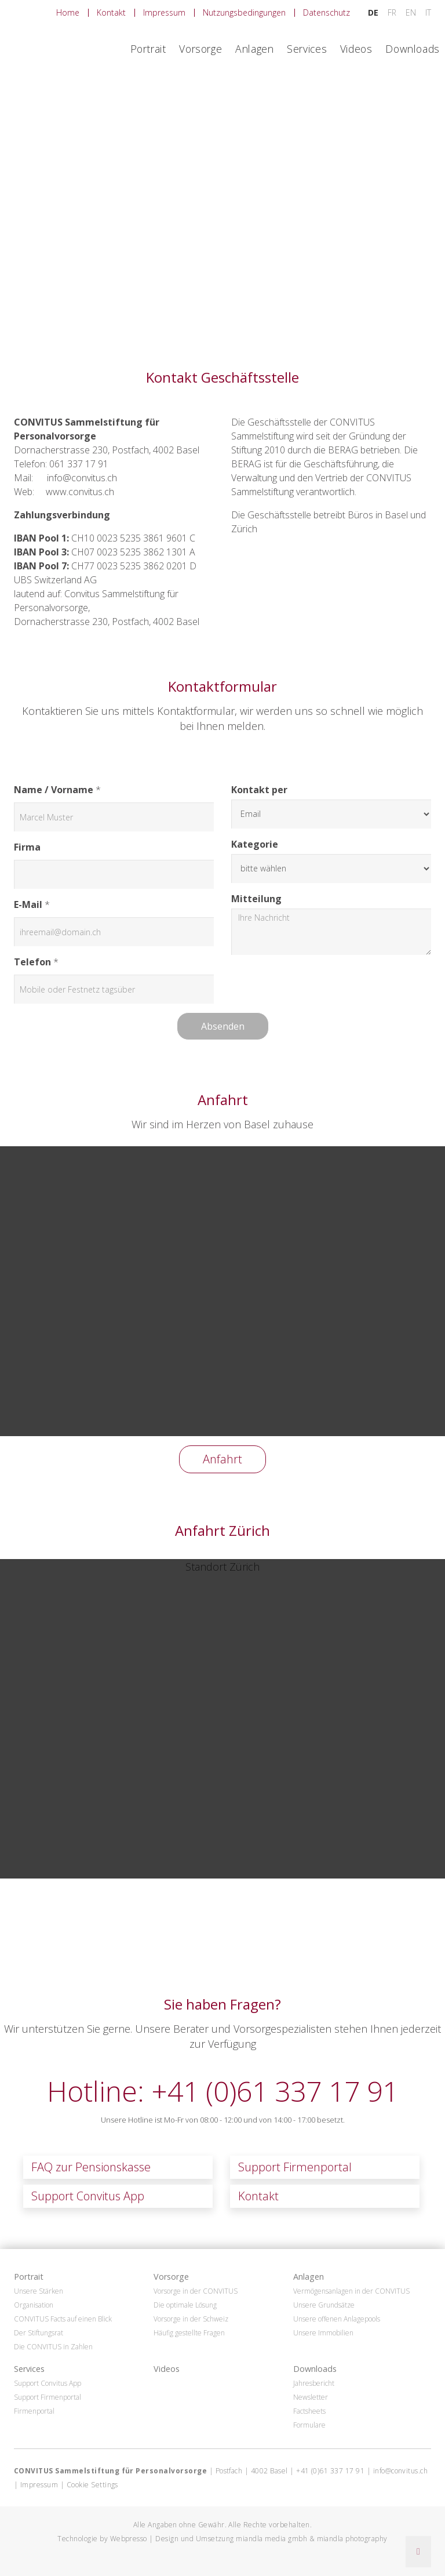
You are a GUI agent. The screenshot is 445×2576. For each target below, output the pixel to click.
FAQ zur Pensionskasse (91, 2167)
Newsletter (310, 2397)
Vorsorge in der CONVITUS (196, 2291)
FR (393, 12)
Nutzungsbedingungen (244, 12)
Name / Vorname (53, 789)
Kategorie (254, 844)
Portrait (148, 49)
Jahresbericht (313, 2383)
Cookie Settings (92, 2485)
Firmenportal (34, 2411)
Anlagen (254, 49)
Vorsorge (200, 49)
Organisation (33, 2305)
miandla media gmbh (271, 2539)
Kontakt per (259, 789)
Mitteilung (256, 898)
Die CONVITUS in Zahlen (53, 2347)
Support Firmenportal (295, 2167)
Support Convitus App (87, 2196)
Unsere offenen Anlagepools (336, 2319)
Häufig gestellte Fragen (189, 2333)
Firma (27, 847)
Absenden (223, 1026)
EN (412, 12)
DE (374, 12)
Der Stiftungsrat (38, 2333)
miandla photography (352, 2539)
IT (428, 12)
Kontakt (111, 12)
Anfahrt (222, 1459)
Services (307, 49)
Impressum (164, 12)
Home (67, 12)
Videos (356, 49)
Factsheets (309, 2411)
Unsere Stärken (38, 2291)
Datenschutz (326, 12)
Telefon (32, 961)
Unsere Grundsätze (324, 2305)
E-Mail (28, 904)
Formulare (309, 2425)
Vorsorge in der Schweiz (191, 2319)
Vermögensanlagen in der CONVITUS (351, 2291)
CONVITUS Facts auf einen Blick (63, 2319)
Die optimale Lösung (185, 2305)
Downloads (412, 49)
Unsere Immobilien (323, 2333)
